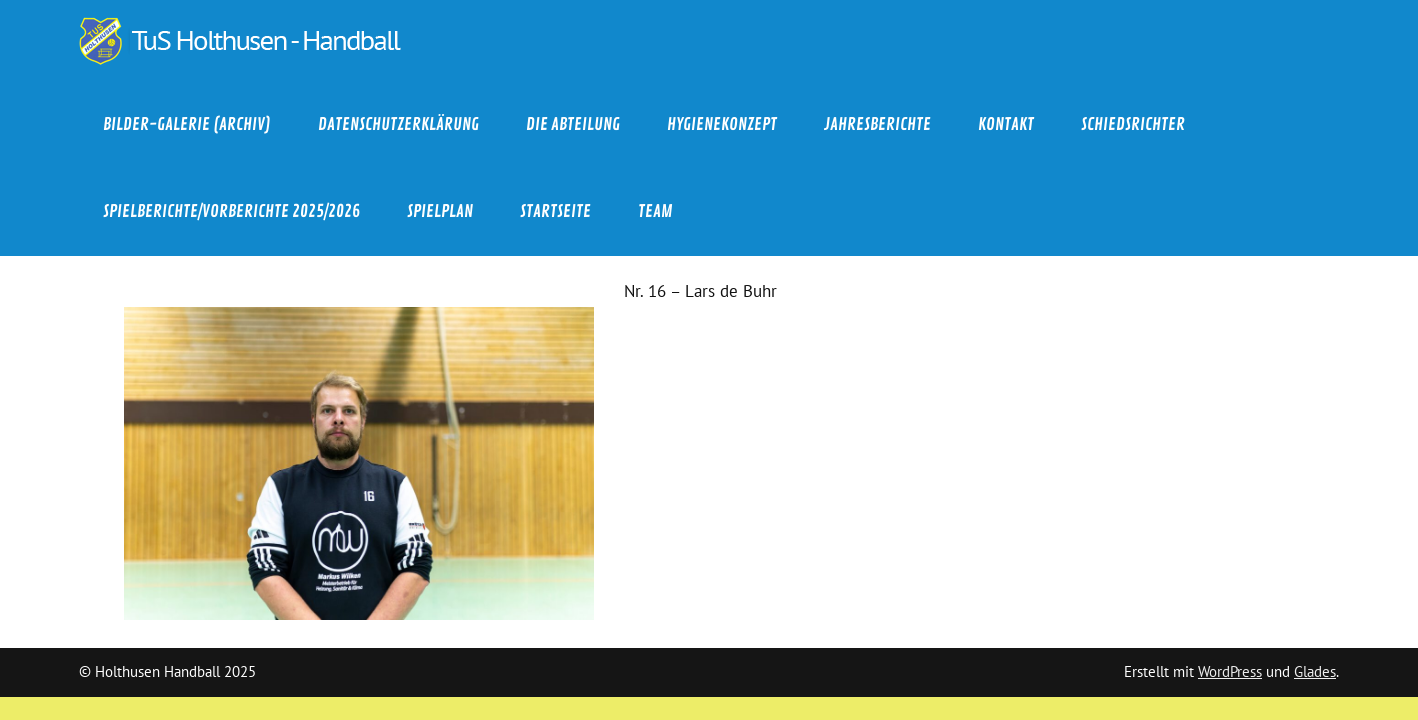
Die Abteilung (573, 124)
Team (655, 211)
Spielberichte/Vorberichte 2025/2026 (231, 211)
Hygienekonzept (722, 124)
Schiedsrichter (1133, 124)
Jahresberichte (877, 124)
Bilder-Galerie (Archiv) (187, 124)
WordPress (1230, 671)
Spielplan (440, 211)
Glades (1315, 671)
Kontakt (1006, 124)
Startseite (555, 211)
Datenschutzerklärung (398, 124)
